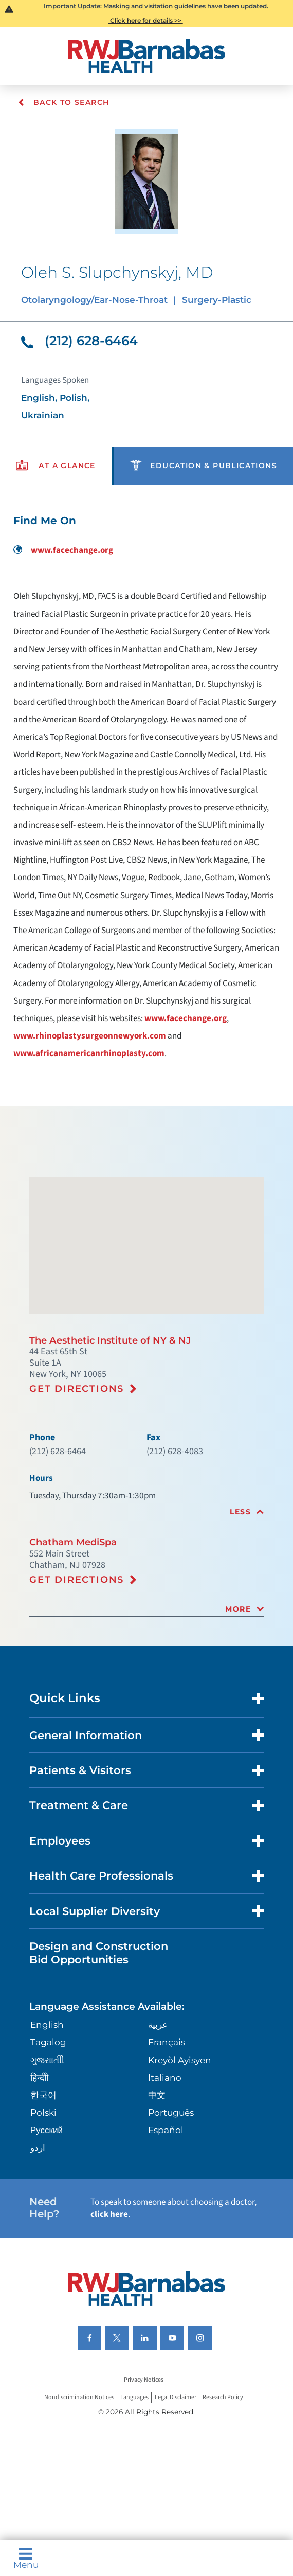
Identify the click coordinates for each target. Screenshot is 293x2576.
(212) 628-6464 (79, 340)
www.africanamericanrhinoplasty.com (88, 1053)
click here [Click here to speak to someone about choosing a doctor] (109, 2214)
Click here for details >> (145, 20)
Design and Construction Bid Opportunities (98, 1952)
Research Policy (223, 2397)
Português (171, 2112)
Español (166, 2129)
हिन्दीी (39, 2077)
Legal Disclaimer (175, 2397)
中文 (157, 2094)
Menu (26, 2558)
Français (166, 2041)
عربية (158, 2024)
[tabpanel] (146, 786)
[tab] (146, 1512)
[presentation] (56, 466)
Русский (46, 2129)
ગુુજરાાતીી (47, 2059)
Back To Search (63, 102)
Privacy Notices (143, 2379)
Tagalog (48, 2041)
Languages (134, 2397)
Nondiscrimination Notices (79, 2397)
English (47, 2024)
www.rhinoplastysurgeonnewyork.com (89, 1035)
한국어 (43, 2094)
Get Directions (76, 1388)
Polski (43, 2112)
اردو (37, 2147)
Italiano (164, 2077)
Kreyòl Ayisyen (179, 2059)
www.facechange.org (63, 550)
